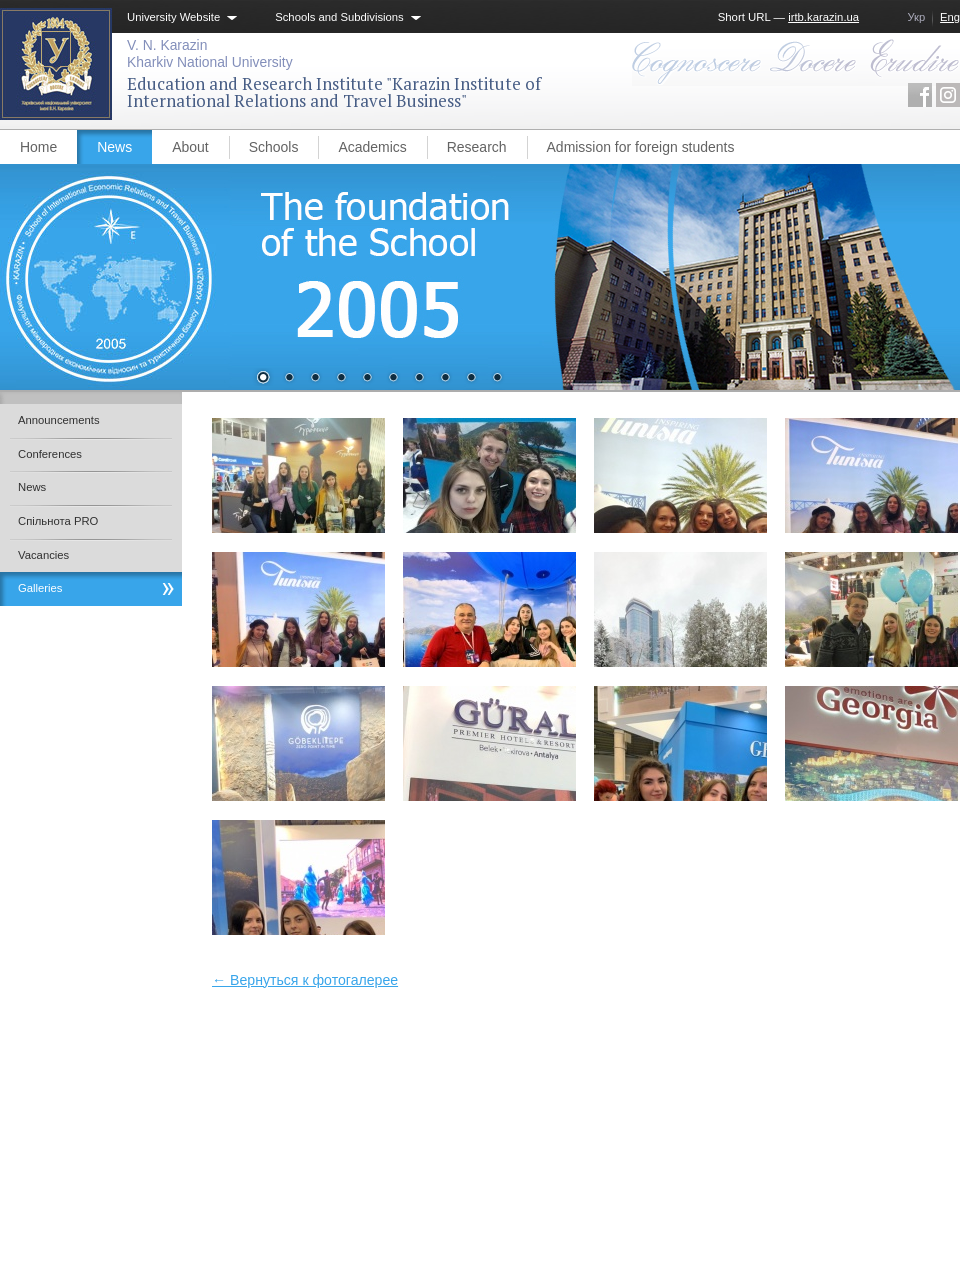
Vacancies (43, 555)
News (114, 147)
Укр (916, 17)
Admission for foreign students (641, 147)
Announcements (59, 420)
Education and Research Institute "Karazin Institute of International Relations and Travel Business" (334, 92)
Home (38, 147)
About (190, 147)
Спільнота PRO (58, 521)
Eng (950, 17)
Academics (372, 147)
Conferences (50, 454)
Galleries (40, 588)
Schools (274, 147)
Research (477, 147)
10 (497, 379)
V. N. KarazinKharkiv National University (210, 53)
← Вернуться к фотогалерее (305, 980)
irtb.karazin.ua (823, 17)
